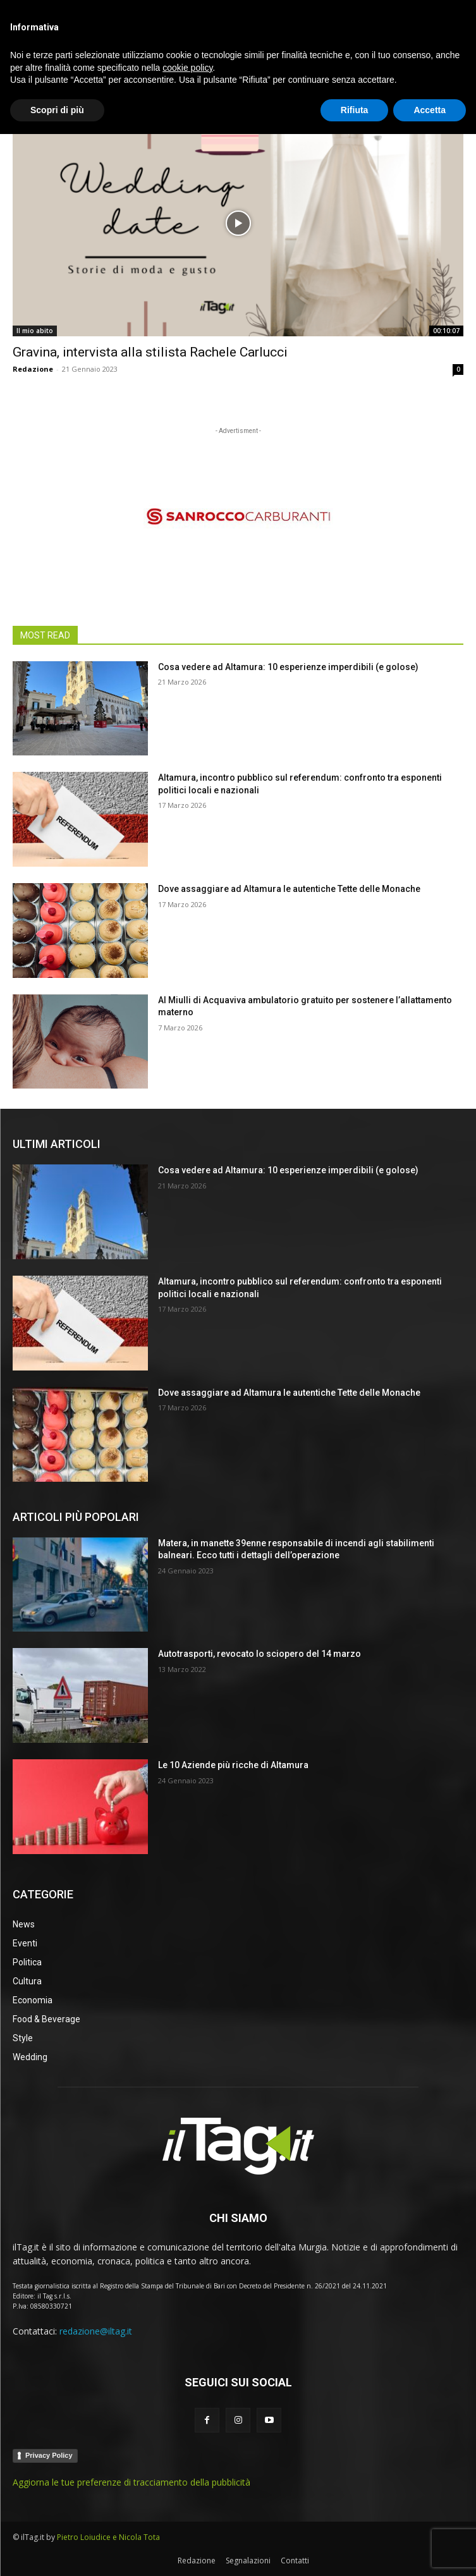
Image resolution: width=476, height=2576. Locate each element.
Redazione (33, 369)
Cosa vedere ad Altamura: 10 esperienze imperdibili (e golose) (288, 667)
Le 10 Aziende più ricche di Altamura (233, 1765)
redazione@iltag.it (95, 2331)
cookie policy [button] (187, 2509)
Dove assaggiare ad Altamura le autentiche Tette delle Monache (289, 889)
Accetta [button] (429, 2551)
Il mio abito (34, 330)
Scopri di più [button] (57, 2551)
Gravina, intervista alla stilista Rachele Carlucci (150, 352)
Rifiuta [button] (355, 2551)
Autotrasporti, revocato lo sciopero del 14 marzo (259, 1654)
